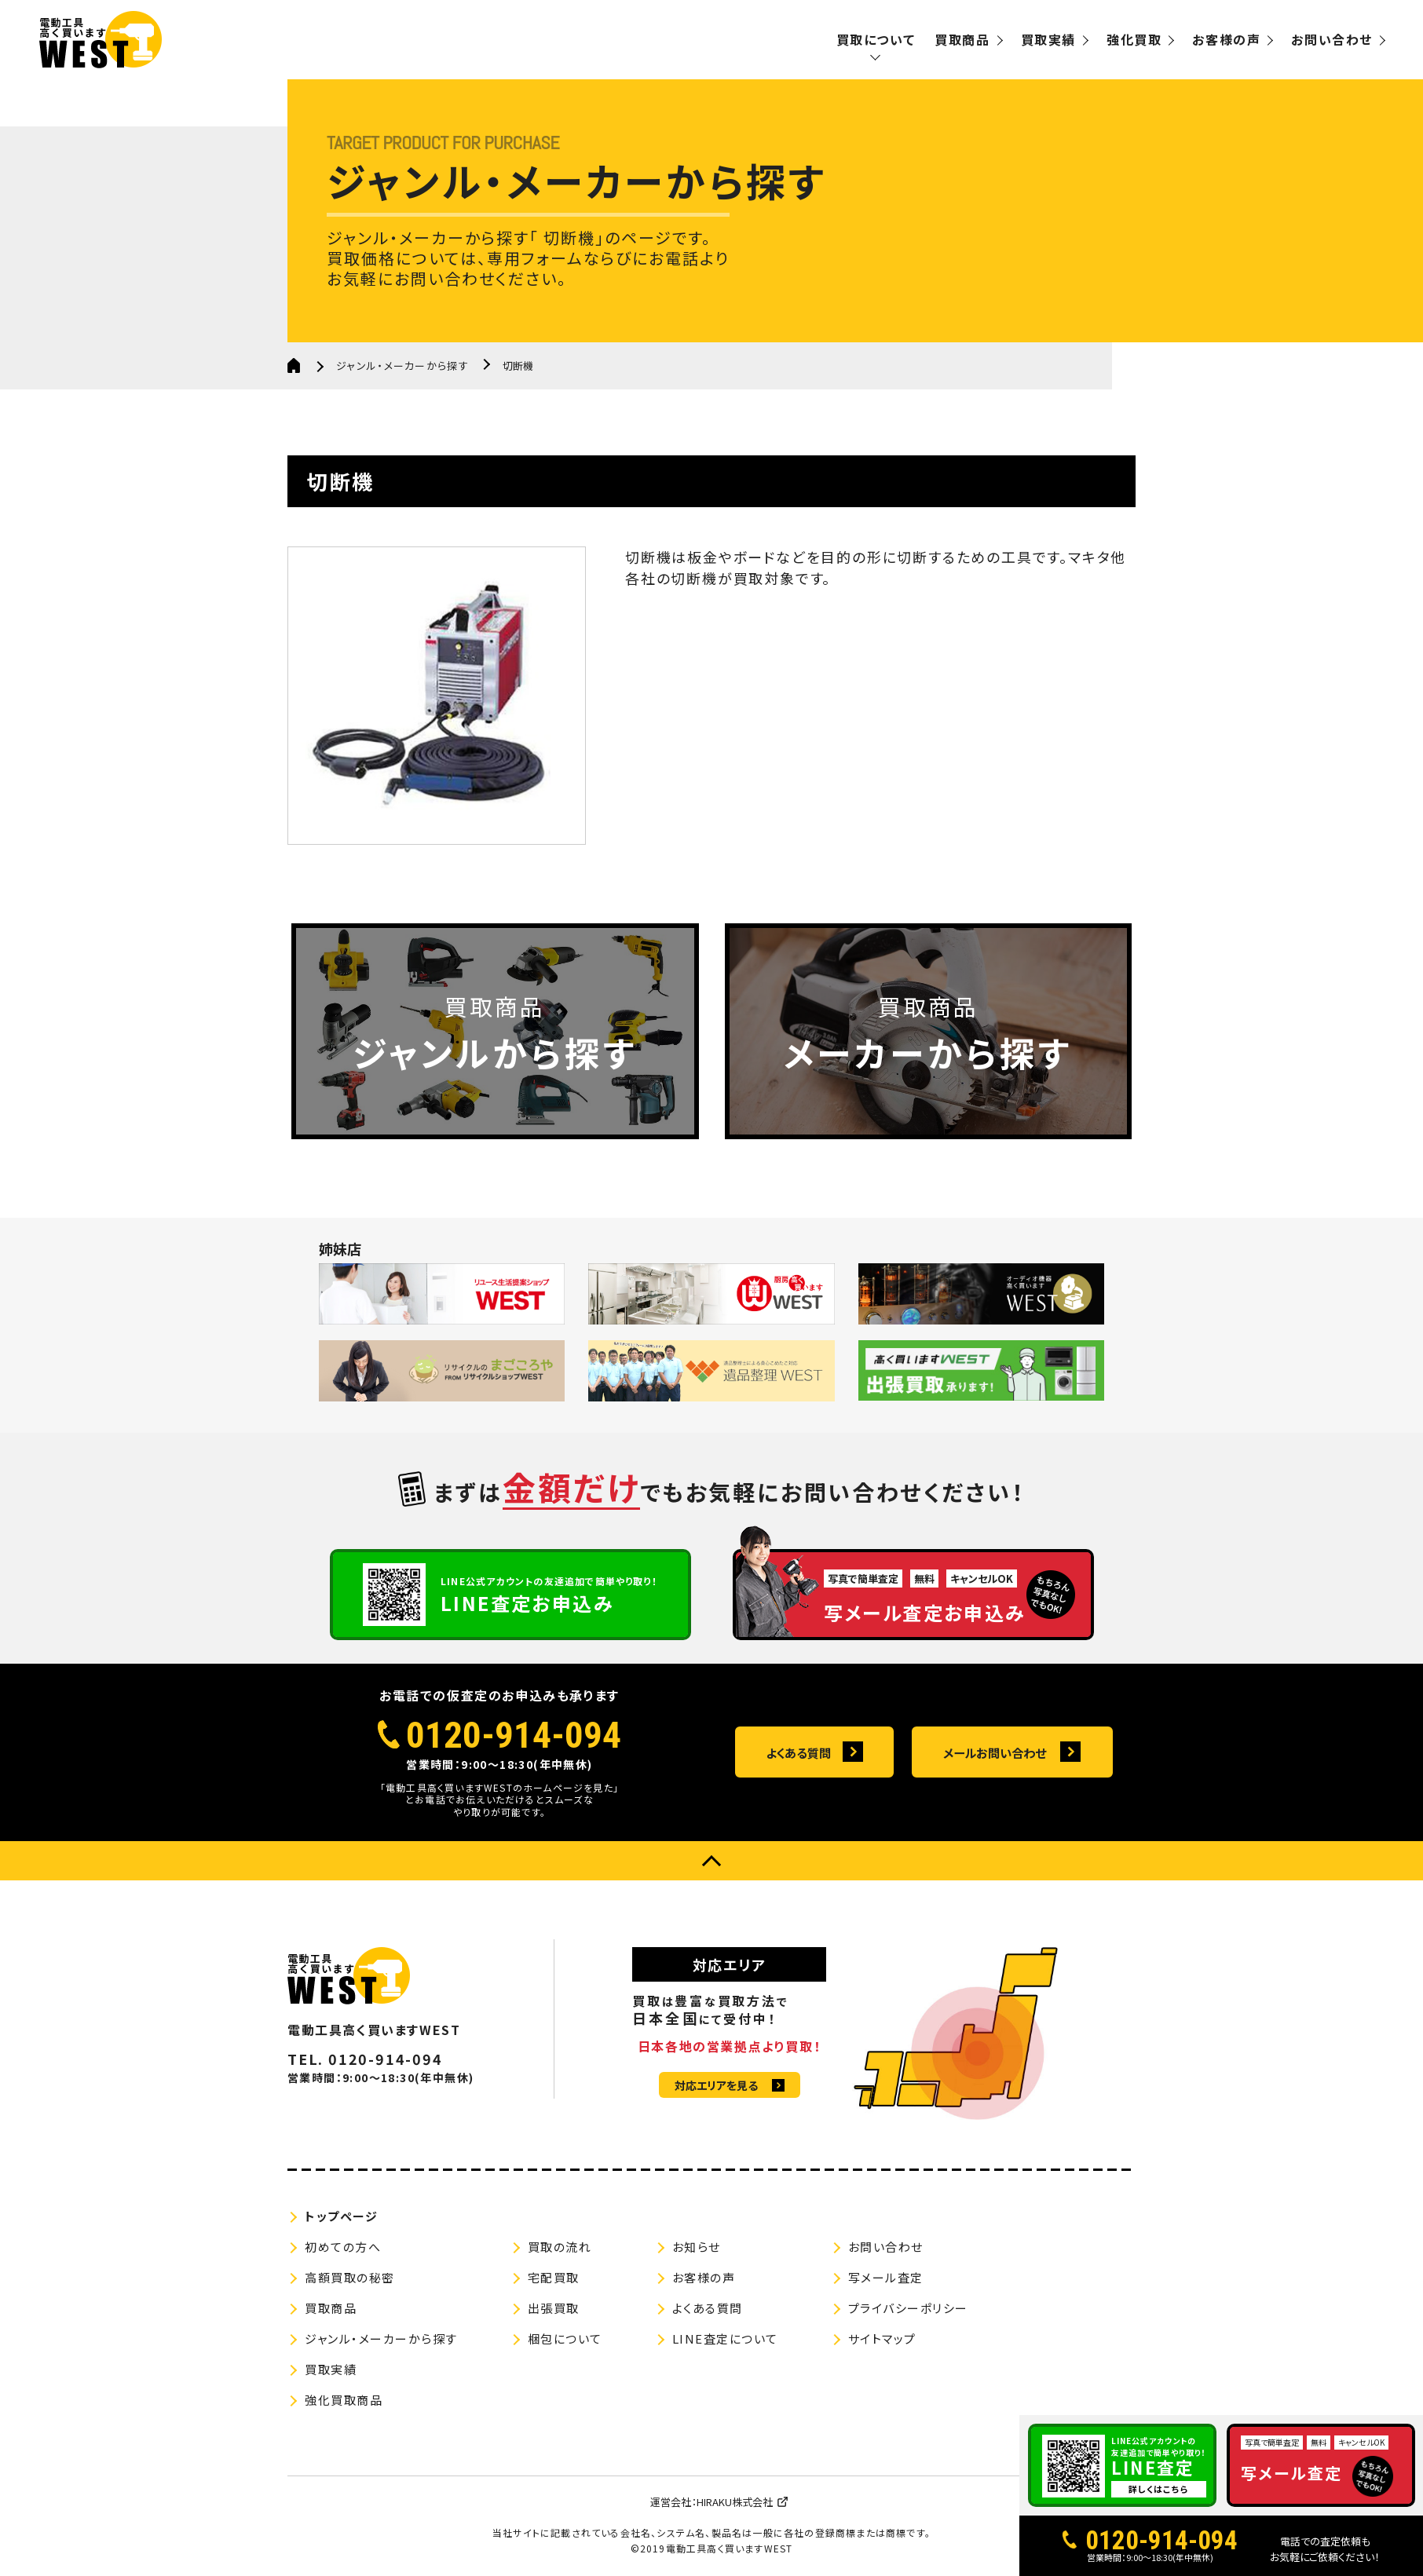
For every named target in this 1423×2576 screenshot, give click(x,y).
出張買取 (554, 2308)
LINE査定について (725, 2338)
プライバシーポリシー (908, 2308)
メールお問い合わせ (994, 1753)
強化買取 (1134, 39)
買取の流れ (560, 2246)
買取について (876, 39)
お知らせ (696, 2246)
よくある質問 (798, 1753)
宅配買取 (554, 2277)
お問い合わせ (1332, 39)
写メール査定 (886, 2277)
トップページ (341, 2216)
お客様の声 (1226, 39)
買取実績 (1048, 39)
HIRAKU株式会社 (735, 2502)
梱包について (565, 2338)
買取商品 (962, 39)
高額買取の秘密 (350, 2277)
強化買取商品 (343, 2399)
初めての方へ (343, 2246)
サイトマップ (882, 2338)
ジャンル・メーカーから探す (402, 365)
